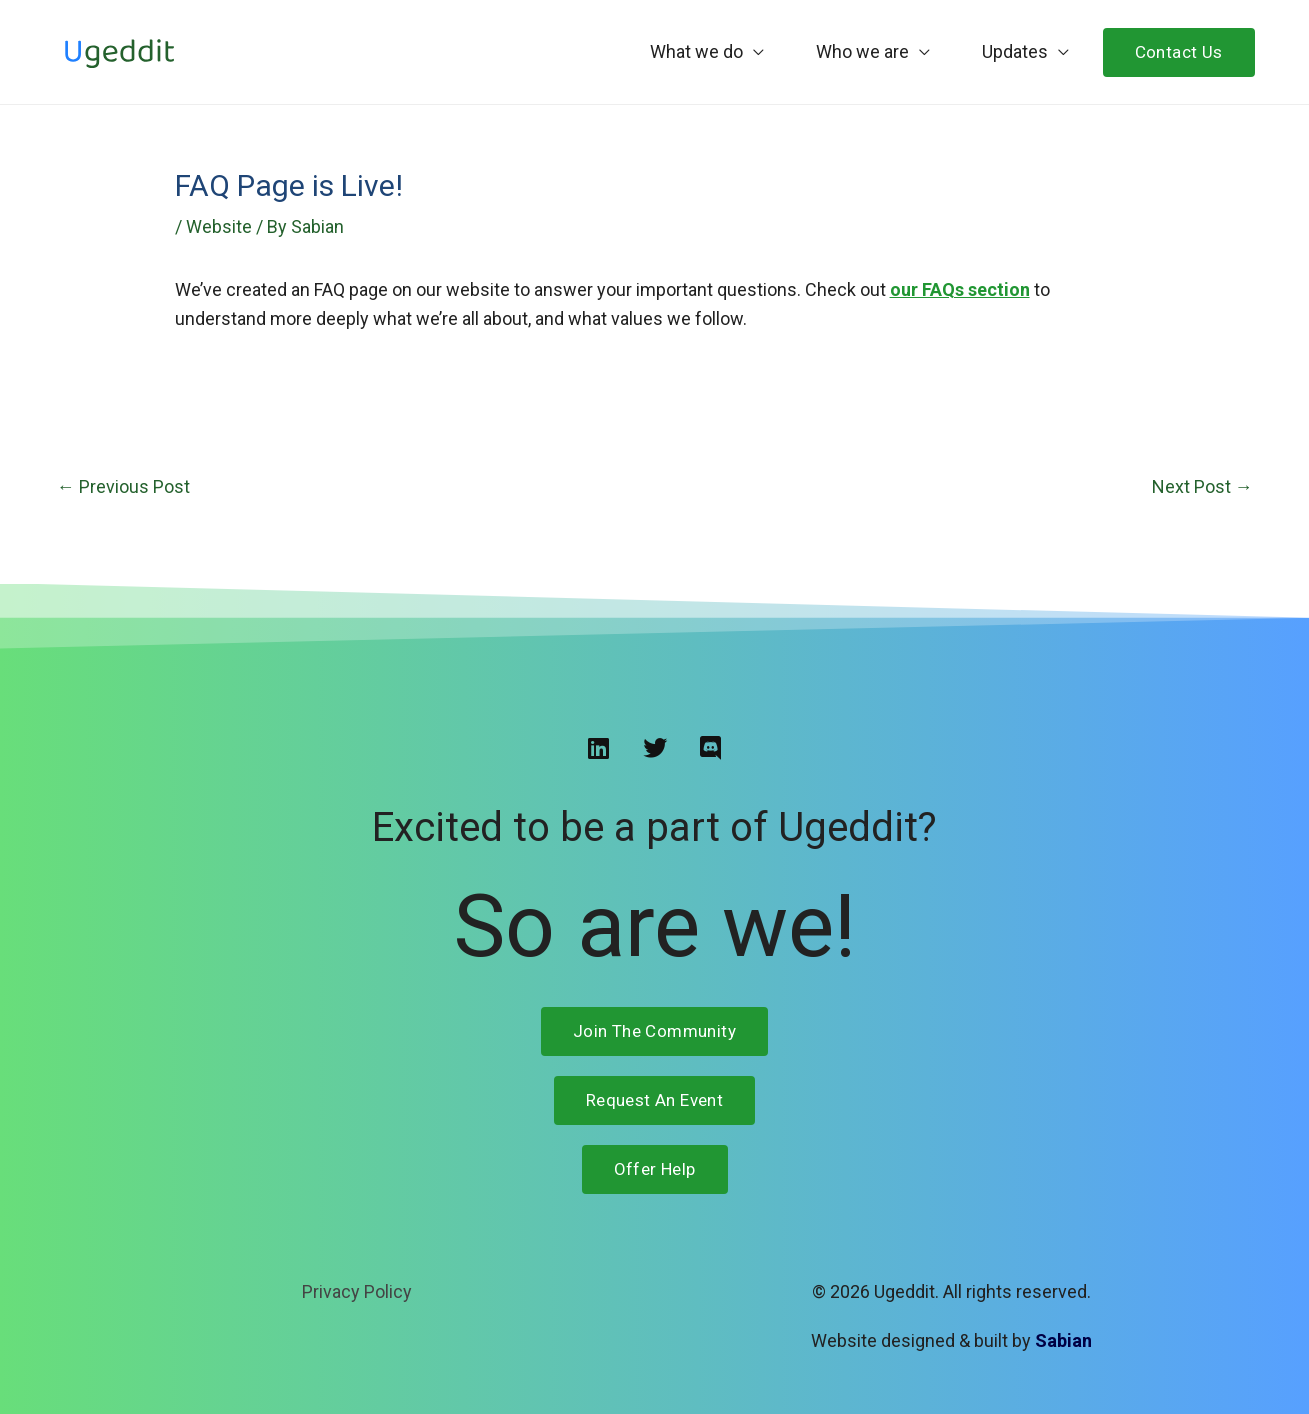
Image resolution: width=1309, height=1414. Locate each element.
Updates (1015, 51)
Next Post (1202, 486)
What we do (696, 51)
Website (219, 226)
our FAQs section (960, 289)
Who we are (862, 51)
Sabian (1063, 1340)
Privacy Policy (357, 1291)
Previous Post (123, 486)
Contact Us (1179, 52)
